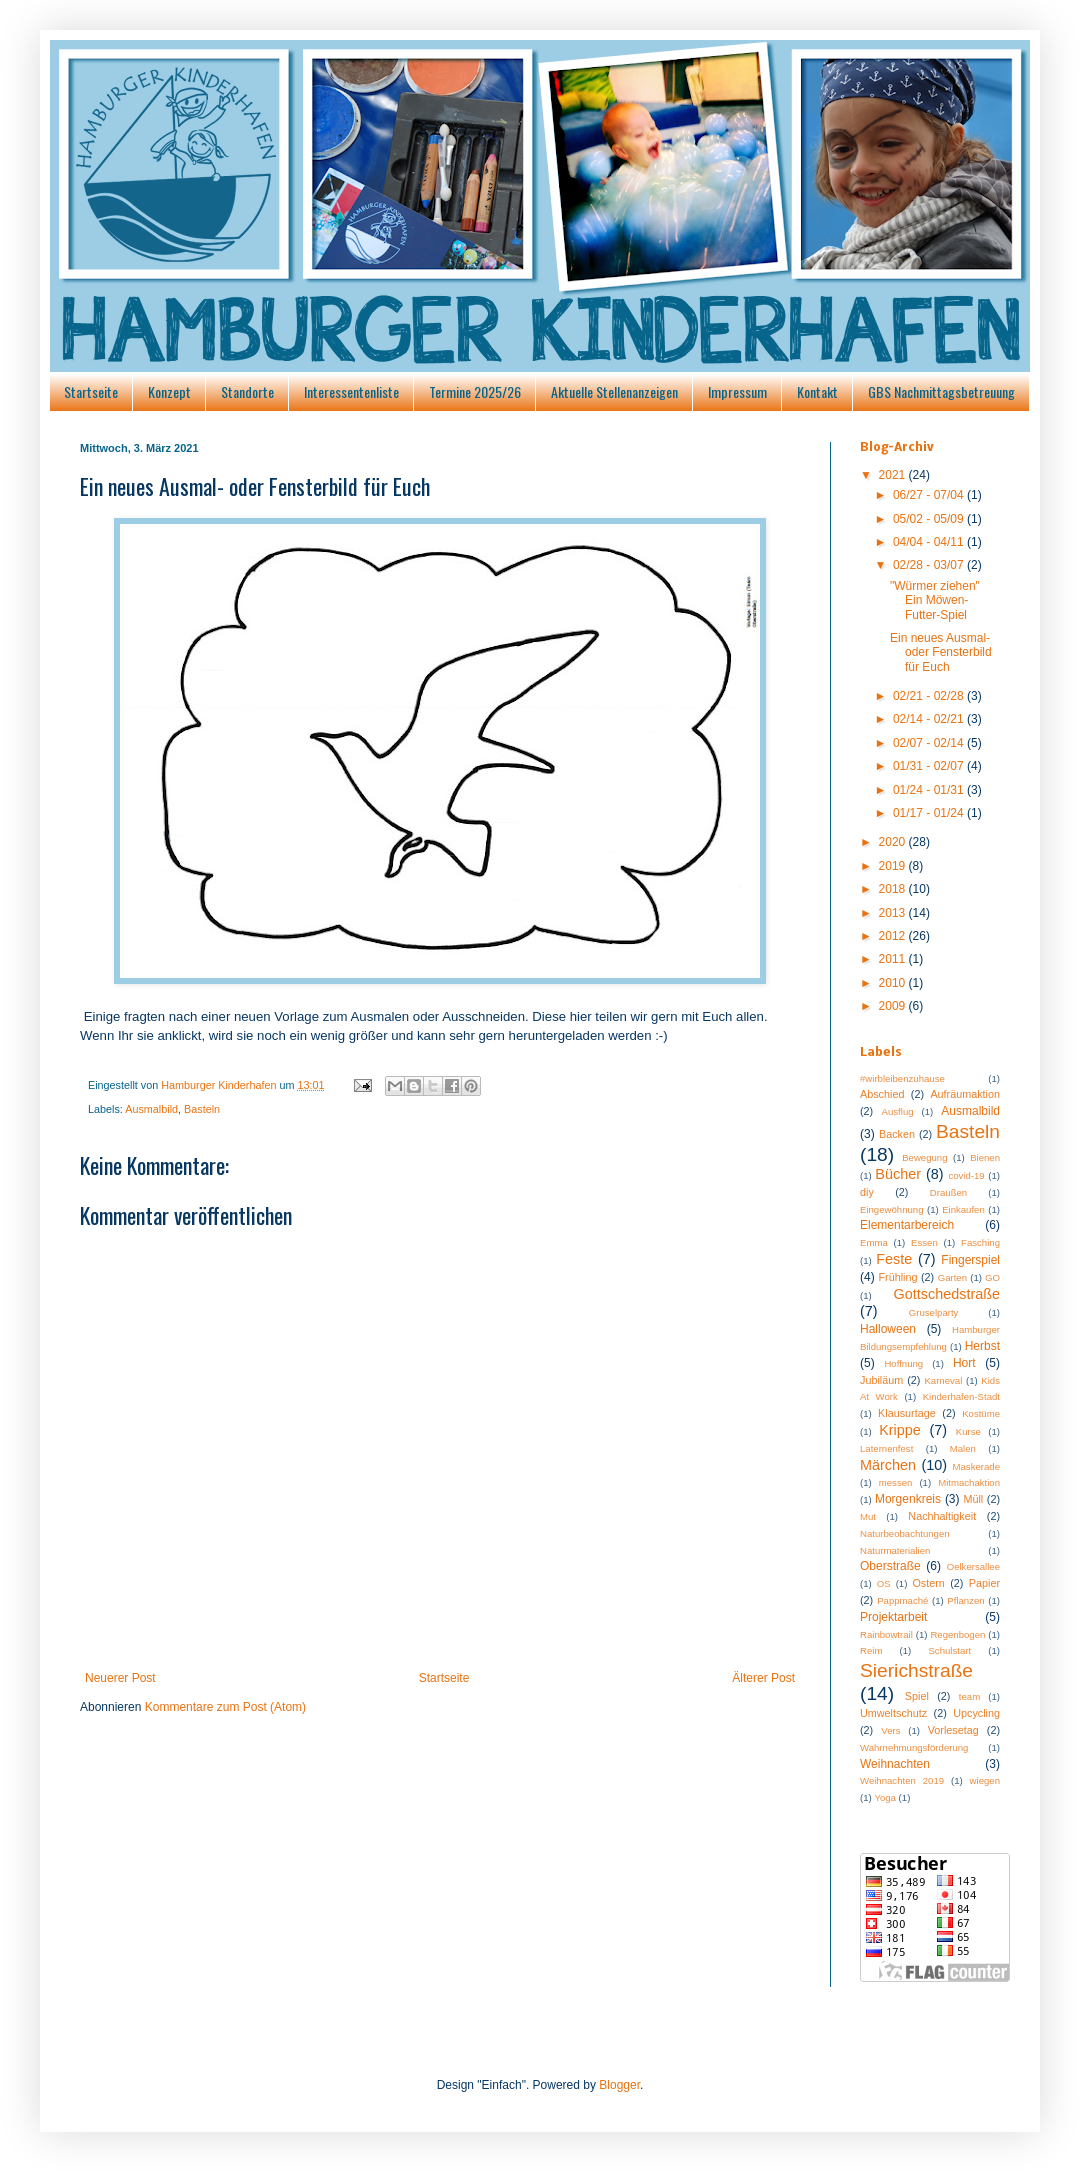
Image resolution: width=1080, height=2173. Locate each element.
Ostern (928, 1583)
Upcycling (976, 1713)
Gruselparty (934, 1312)
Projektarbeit (893, 1617)
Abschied (882, 1094)
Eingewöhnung (891, 1209)
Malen (963, 1448)
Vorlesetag (953, 1730)
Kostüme (981, 1413)
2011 (894, 959)
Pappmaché (902, 1600)
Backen (897, 1134)
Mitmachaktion (969, 1482)
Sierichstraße (916, 1670)
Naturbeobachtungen (905, 1533)
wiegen (985, 1780)
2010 (894, 983)
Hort (964, 1363)
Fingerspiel (970, 1260)
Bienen (985, 1157)
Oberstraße (890, 1566)
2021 (894, 475)
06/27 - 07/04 (930, 495)
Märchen (888, 1465)
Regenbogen (957, 1634)
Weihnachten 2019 (902, 1780)
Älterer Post (763, 1678)
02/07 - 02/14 (930, 743)
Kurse (968, 1431)
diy (867, 1192)
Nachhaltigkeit (942, 1516)
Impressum (737, 391)
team (969, 1696)
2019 (894, 866)
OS (884, 1583)
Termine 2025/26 (475, 391)
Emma (874, 1242)
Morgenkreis (908, 1499)
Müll (973, 1499)
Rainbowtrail (886, 1634)
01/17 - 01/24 (930, 813)
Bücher (898, 1174)
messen (896, 1482)
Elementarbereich (907, 1225)
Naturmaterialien (895, 1550)
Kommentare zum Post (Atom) (225, 1707)
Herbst (982, 1346)
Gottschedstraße (947, 1294)
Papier (984, 1583)
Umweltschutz (893, 1713)
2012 (894, 936)
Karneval (943, 1380)
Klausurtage (907, 1413)
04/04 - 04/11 (930, 542)
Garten (952, 1277)
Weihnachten (895, 1764)
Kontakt (817, 391)
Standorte (247, 391)
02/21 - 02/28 (930, 696)
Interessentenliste (351, 391)
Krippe (900, 1430)
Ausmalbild (151, 1109)
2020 (894, 842)
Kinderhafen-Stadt (961, 1396)
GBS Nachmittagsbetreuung (941, 391)
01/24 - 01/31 (930, 790)
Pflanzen (965, 1600)
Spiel (917, 1696)
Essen (924, 1242)
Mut (868, 1516)
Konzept (169, 391)
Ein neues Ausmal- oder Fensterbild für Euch (941, 652)
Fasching (980, 1242)
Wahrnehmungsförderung (914, 1747)
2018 (894, 889)
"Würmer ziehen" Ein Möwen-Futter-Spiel (935, 600)
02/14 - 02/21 (930, 719)
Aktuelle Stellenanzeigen (614, 391)
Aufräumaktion (965, 1094)
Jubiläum (881, 1380)
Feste (894, 1259)
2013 (894, 913)
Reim (871, 1650)
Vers (890, 1730)
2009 (894, 1006)
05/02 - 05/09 (930, 519)
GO (992, 1277)
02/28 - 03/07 (930, 565)
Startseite (91, 391)
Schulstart (949, 1650)
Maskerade (976, 1466)
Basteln (202, 1109)
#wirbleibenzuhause (902, 1078)
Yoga (885, 1797)
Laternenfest (886, 1448)
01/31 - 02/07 (930, 766)
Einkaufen (963, 1209)
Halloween (888, 1329)
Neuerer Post (120, 1678)
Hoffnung (903, 1363)
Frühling (898, 1277)
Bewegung (924, 1157)
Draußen (948, 1192)
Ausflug (898, 1111)
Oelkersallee (973, 1566)
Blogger (619, 2085)
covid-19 (966, 1175)
